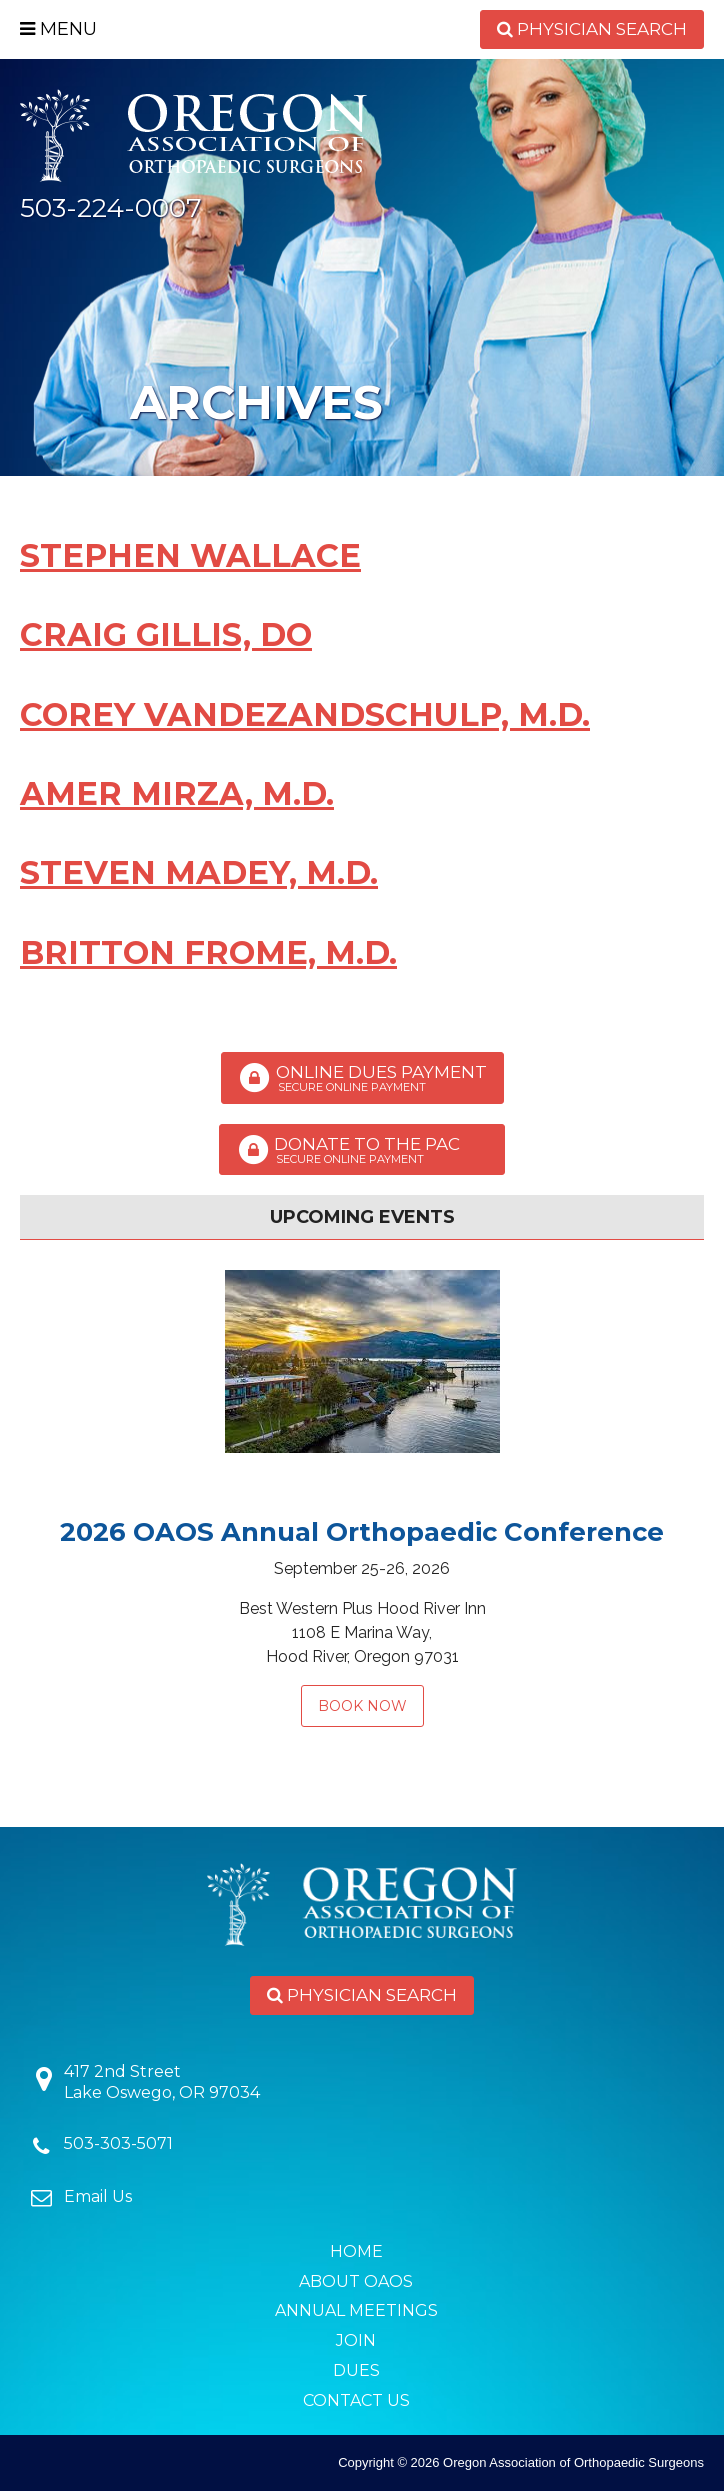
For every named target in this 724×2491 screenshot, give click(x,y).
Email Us (98, 2196)
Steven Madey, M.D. (199, 872)
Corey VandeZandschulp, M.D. (305, 714)
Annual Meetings (356, 2310)
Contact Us (356, 2400)
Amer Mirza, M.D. (177, 793)
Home (356, 2251)
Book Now (362, 1706)
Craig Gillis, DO (166, 634)
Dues (356, 2370)
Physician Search (592, 29)
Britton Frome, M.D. (208, 952)
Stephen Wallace (190, 555)
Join (356, 2340)
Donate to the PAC (362, 1150)
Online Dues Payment (362, 1078)
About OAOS (356, 2281)
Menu (58, 29)
